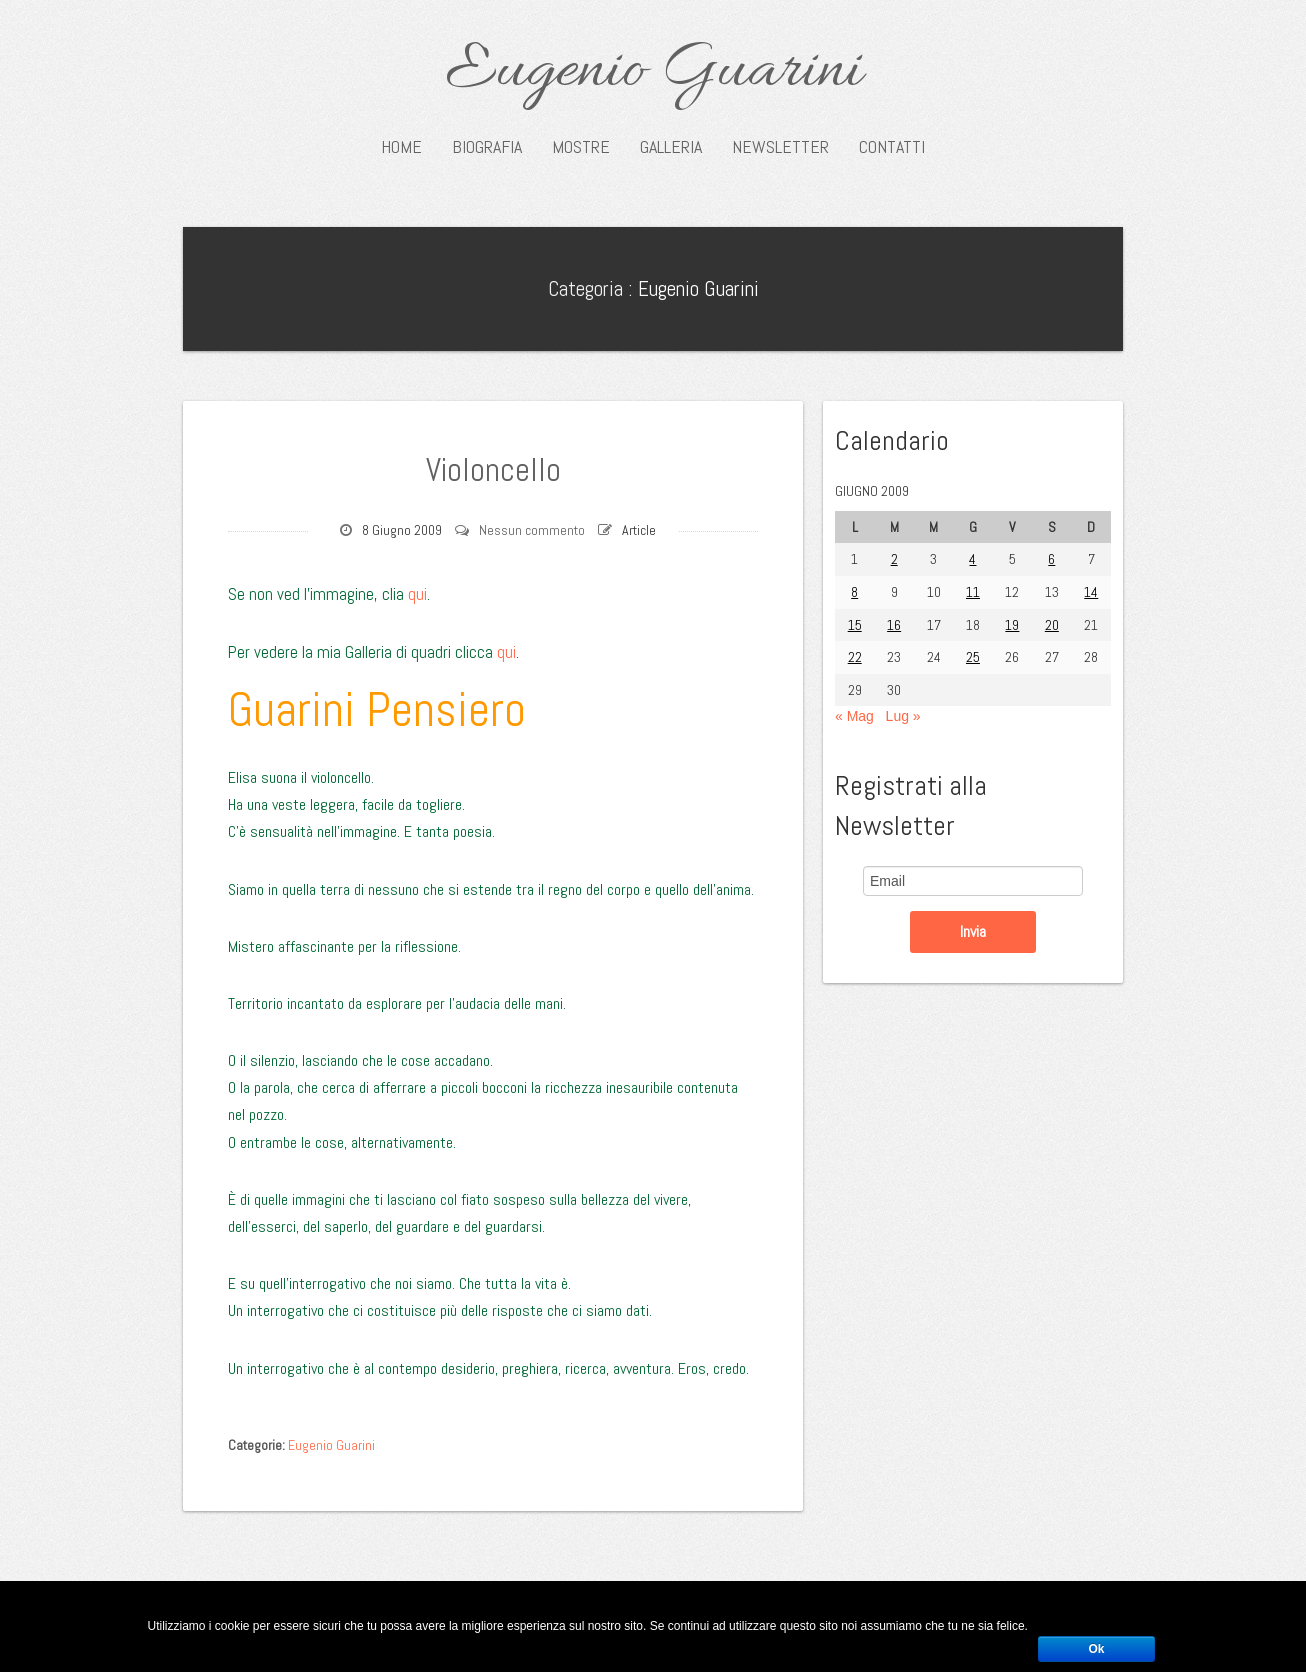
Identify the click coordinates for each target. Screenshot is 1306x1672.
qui (417, 594)
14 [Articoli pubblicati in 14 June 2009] (1091, 592)
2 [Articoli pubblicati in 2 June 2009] (894, 559)
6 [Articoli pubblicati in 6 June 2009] (1051, 559)
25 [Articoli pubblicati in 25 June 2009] (973, 657)
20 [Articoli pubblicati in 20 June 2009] (1052, 625)
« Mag (854, 716)
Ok (1096, 1649)
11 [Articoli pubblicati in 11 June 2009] (973, 592)
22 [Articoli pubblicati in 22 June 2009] (855, 657)
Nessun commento (532, 530)
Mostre (581, 147)
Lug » (903, 716)
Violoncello (493, 468)
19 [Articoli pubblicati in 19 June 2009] (1012, 625)
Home (401, 147)
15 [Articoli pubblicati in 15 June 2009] (855, 625)
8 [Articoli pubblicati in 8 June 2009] (854, 592)
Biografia (487, 147)
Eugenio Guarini (653, 72)
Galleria (671, 147)
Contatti (892, 147)
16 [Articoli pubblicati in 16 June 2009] (894, 625)
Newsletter (780, 147)
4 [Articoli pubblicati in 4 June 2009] (972, 559)
